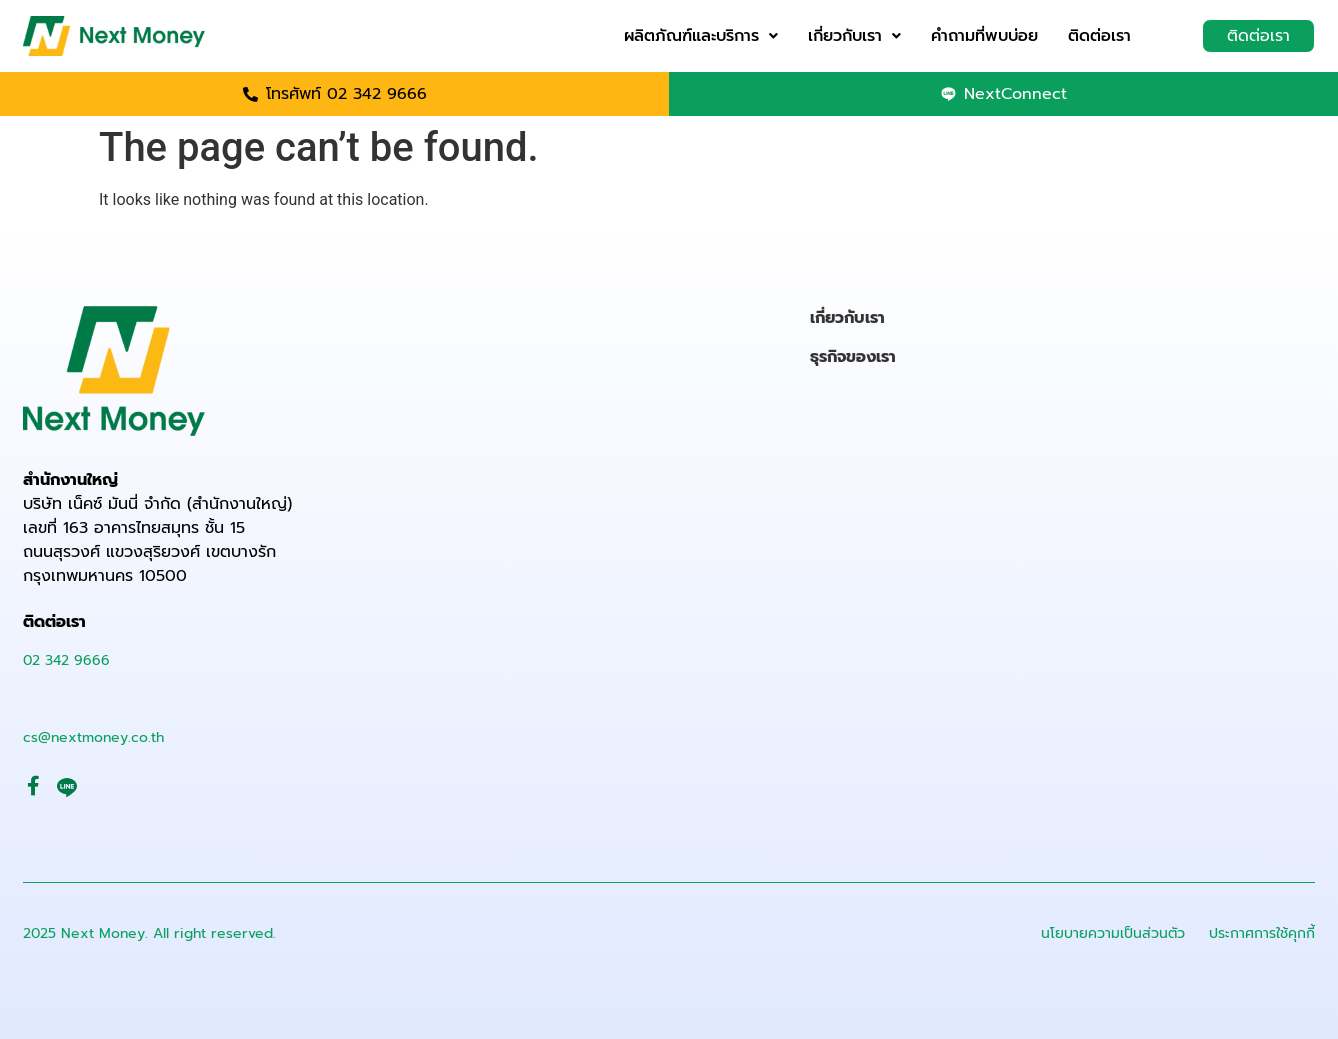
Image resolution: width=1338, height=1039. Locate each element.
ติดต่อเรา (1099, 36)
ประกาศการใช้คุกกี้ (1262, 933)
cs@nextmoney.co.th (93, 737)
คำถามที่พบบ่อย (984, 36)
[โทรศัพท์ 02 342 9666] (250, 94)
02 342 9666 (66, 660)
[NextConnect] (948, 94)
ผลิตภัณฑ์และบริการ (701, 36)
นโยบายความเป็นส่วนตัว (1113, 933)
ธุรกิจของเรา (853, 357)
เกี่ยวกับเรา (854, 36)
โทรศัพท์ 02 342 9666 (346, 94)
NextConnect (1015, 94)
